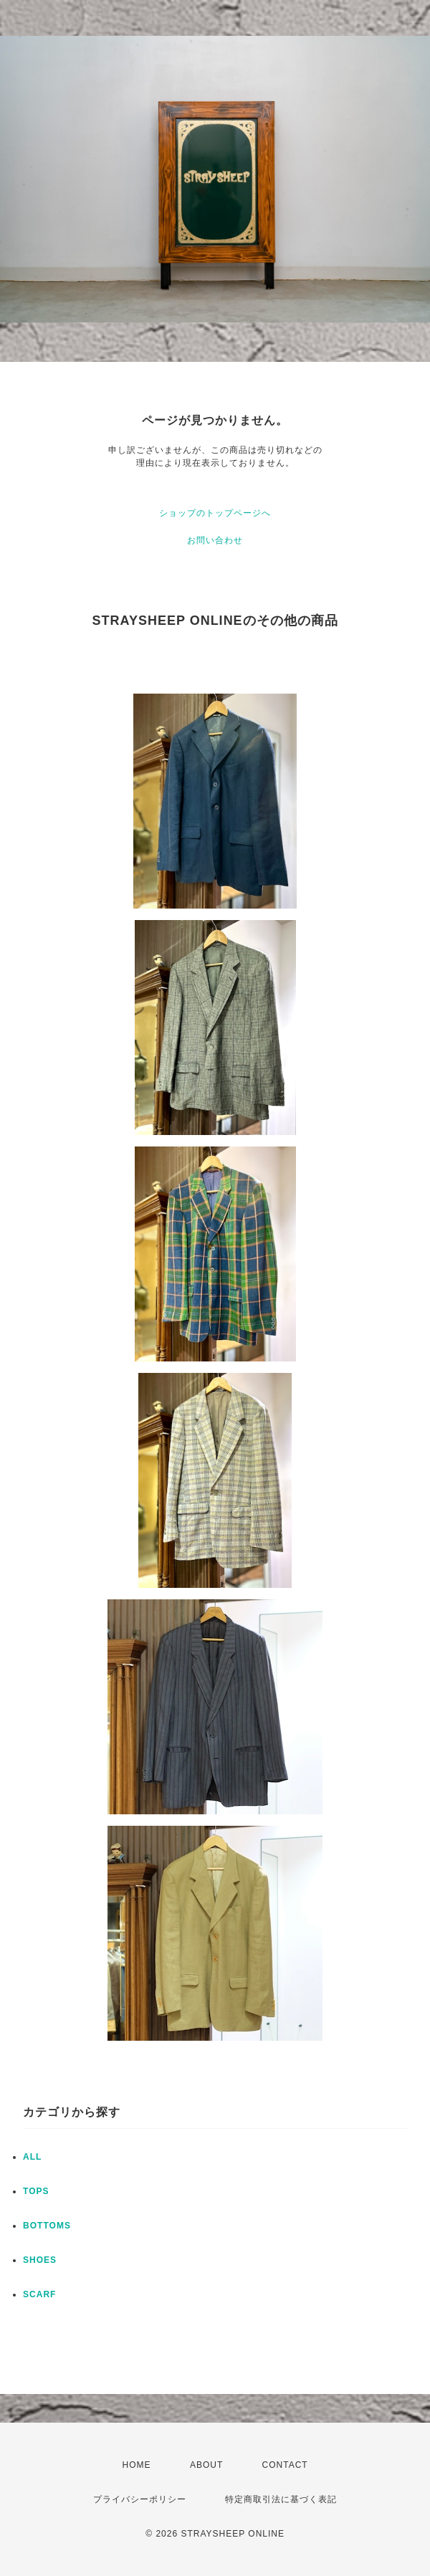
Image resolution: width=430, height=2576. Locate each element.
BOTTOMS (47, 2226)
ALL (32, 2157)
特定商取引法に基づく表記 (281, 2499)
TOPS (36, 2191)
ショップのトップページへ (215, 513)
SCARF (39, 2294)
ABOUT (206, 2465)
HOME (137, 2465)
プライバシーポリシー (139, 2499)
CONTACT (285, 2465)
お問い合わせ (215, 540)
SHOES (40, 2260)
